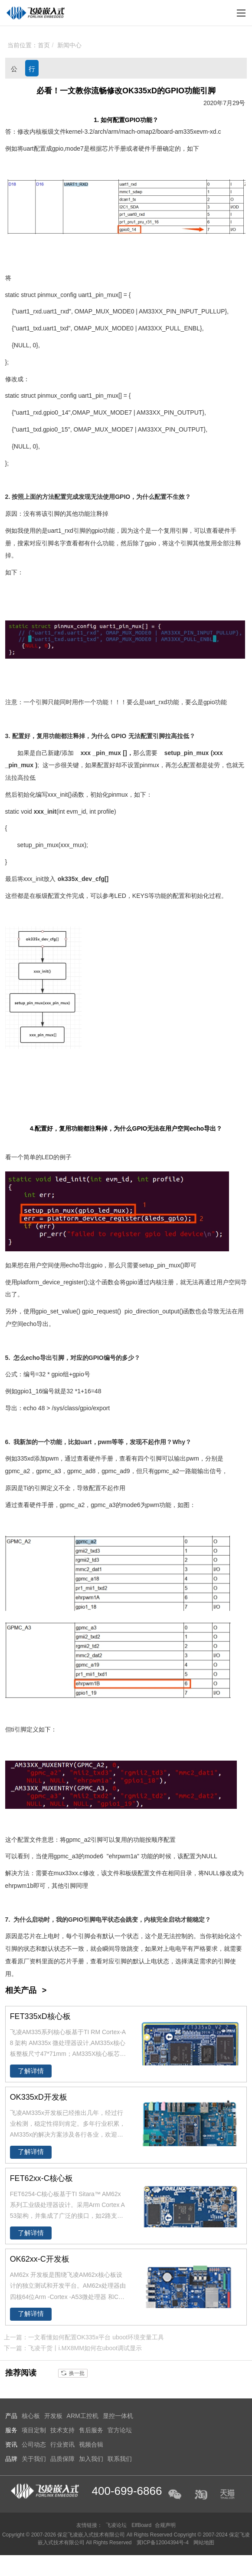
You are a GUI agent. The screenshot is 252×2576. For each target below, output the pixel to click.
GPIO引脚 (81, 1919)
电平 (101, 1919)
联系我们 (120, 2458)
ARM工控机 (82, 2415)
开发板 (53, 2415)
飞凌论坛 (116, 2525)
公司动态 (14, 70)
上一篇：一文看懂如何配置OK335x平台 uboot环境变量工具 (84, 2337)
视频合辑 (91, 2444)
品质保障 (62, 2458)
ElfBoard (141, 2525)
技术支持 (62, 2430)
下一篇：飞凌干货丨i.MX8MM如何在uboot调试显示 (73, 2348)
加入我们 (91, 2458)
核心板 (31, 2415)
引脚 (54, 513)
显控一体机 (118, 2415)
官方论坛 (120, 2430)
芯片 (108, 148)
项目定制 (34, 2430)
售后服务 (91, 2430)
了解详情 (31, 2071)
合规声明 (165, 2525)
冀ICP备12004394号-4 (163, 2543)
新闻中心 (69, 45)
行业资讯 (32, 70)
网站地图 (203, 2543)
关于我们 (34, 2458)
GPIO (132, 119)
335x (189, 131)
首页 (44, 45)
